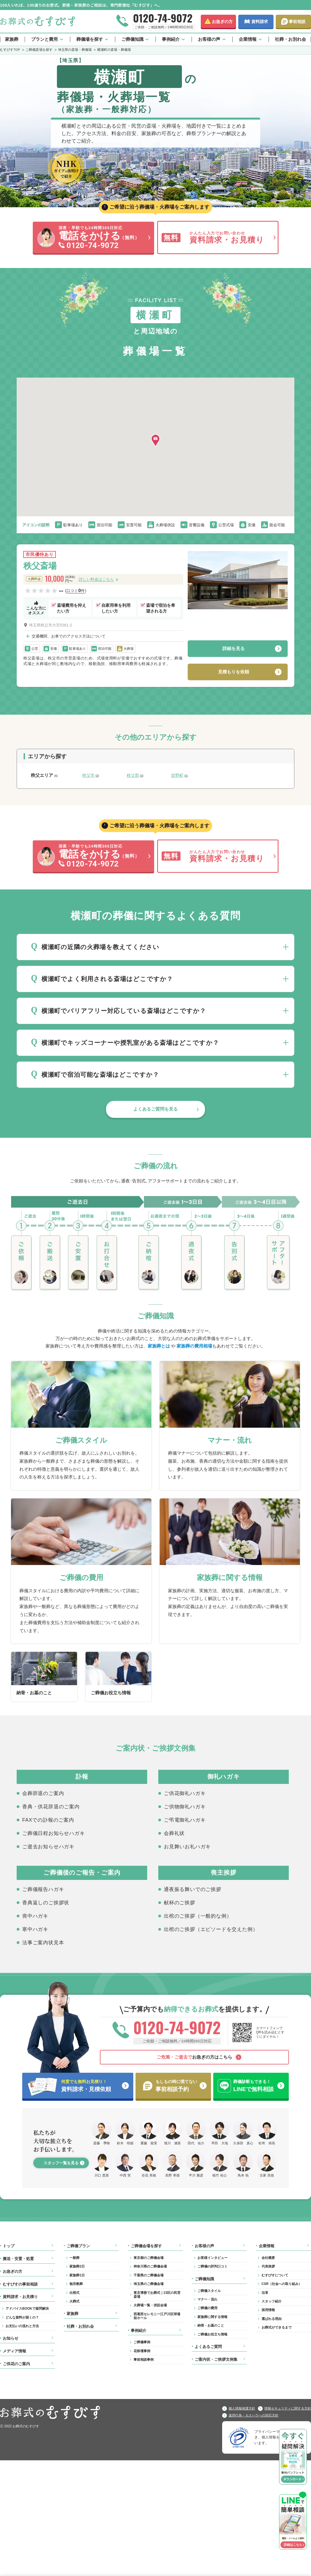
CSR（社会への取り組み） (282, 2284)
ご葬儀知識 (132, 39)
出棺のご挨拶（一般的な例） (198, 1915)
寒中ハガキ (35, 1929)
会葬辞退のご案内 (43, 1793)
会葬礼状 (174, 1833)
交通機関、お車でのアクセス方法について (69, 636)
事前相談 (297, 21)
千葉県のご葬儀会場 (149, 2275)
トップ (8, 2246)
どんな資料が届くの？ (22, 2317)
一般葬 (74, 2258)
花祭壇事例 (142, 2351)
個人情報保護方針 (242, 2408)
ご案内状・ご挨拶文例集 (216, 2359)
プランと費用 (44, 39)
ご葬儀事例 (142, 2342)
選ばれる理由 (272, 2319)
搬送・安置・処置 (18, 2258)
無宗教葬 (76, 2284)
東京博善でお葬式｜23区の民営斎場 (157, 2295)
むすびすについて (275, 2275)
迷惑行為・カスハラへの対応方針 (254, 2415)
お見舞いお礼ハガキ (187, 1846)
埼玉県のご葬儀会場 (149, 2284)
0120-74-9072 (162, 17)
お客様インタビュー (212, 2258)
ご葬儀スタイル (209, 2291)
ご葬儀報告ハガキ (43, 1889)
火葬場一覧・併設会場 (150, 2305)
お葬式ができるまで (277, 2327)
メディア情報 (14, 2351)
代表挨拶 (268, 2266)
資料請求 (259, 21)
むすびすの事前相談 (20, 2284)
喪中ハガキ (35, 1915)
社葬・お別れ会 (290, 39)
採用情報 (268, 2310)
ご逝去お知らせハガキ (48, 1846)
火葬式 (74, 2301)
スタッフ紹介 (272, 2301)
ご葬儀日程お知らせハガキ (53, 1833)
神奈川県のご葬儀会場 (150, 2266)
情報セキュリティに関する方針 (287, 2408)
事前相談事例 (144, 2360)
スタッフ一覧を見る (61, 2163)
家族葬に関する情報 (212, 2317)
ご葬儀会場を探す (146, 2246)
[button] (155, 440)
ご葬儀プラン (78, 2246)
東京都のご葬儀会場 (149, 2258)
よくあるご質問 (208, 2346)
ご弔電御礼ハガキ (184, 1819)
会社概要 (268, 2258)
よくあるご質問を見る (155, 1109)
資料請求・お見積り (20, 2296)
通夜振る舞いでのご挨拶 (192, 1889)
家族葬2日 (77, 2266)
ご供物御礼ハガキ (184, 1806)
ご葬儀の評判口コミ (212, 2266)
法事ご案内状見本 (43, 1942)
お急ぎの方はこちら (194, 2057)
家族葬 (11, 39)
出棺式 (74, 2293)
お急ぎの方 (222, 21)
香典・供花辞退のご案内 (51, 1806)
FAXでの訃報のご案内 (48, 1819)
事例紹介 (171, 39)
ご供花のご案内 (16, 2364)
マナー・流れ (207, 2299)
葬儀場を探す (89, 39)
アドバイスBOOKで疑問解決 (27, 2308)
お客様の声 (209, 39)
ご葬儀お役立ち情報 (212, 2334)
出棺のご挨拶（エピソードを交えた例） (211, 1929)
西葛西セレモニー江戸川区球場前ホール (157, 2316)
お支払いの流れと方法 (22, 2326)
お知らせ (10, 2338)
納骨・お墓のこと (210, 2325)
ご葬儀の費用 (207, 2308)
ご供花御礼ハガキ (184, 1793)
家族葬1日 (77, 2275)
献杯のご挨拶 (179, 1902)
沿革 (265, 2293)
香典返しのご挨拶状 (45, 1902)
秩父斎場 (40, 565)
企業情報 (248, 39)
